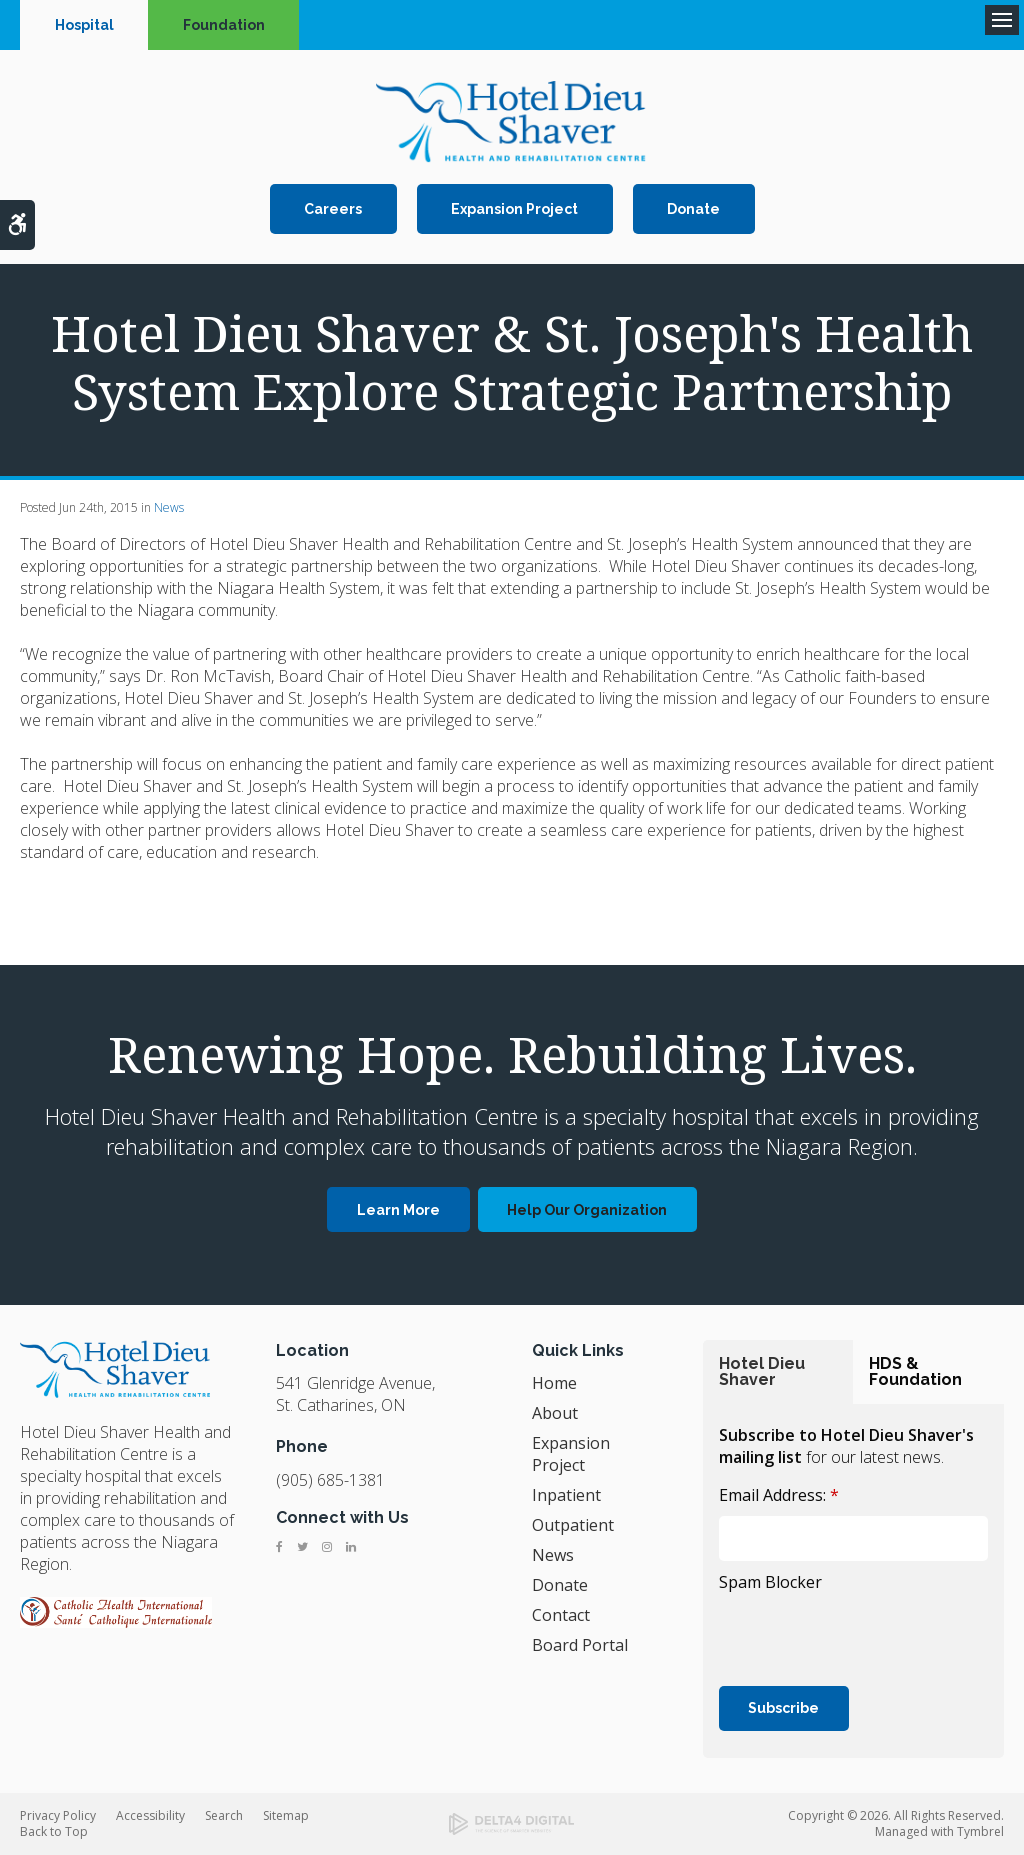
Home (554, 1383)
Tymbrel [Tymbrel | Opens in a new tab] (980, 1831)
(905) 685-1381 (330, 1480)
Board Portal (580, 1645)
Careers (333, 209)
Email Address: (779, 1495)
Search (224, 1815)
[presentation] (836, 1628)
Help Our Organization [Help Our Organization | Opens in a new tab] (587, 1210)
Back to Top (54, 1831)
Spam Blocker (770, 1582)
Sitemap (286, 1815)
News (169, 507)
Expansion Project (514, 209)
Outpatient (573, 1525)
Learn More (398, 1210)
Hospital (84, 25)
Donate (693, 209)
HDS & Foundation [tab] (915, 1371)
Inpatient (566, 1495)
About (555, 1413)
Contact (561, 1615)
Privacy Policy (58, 1815)
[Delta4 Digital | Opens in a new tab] (511, 1824)
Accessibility (150, 1815)
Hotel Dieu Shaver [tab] (762, 1371)
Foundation (224, 25)
